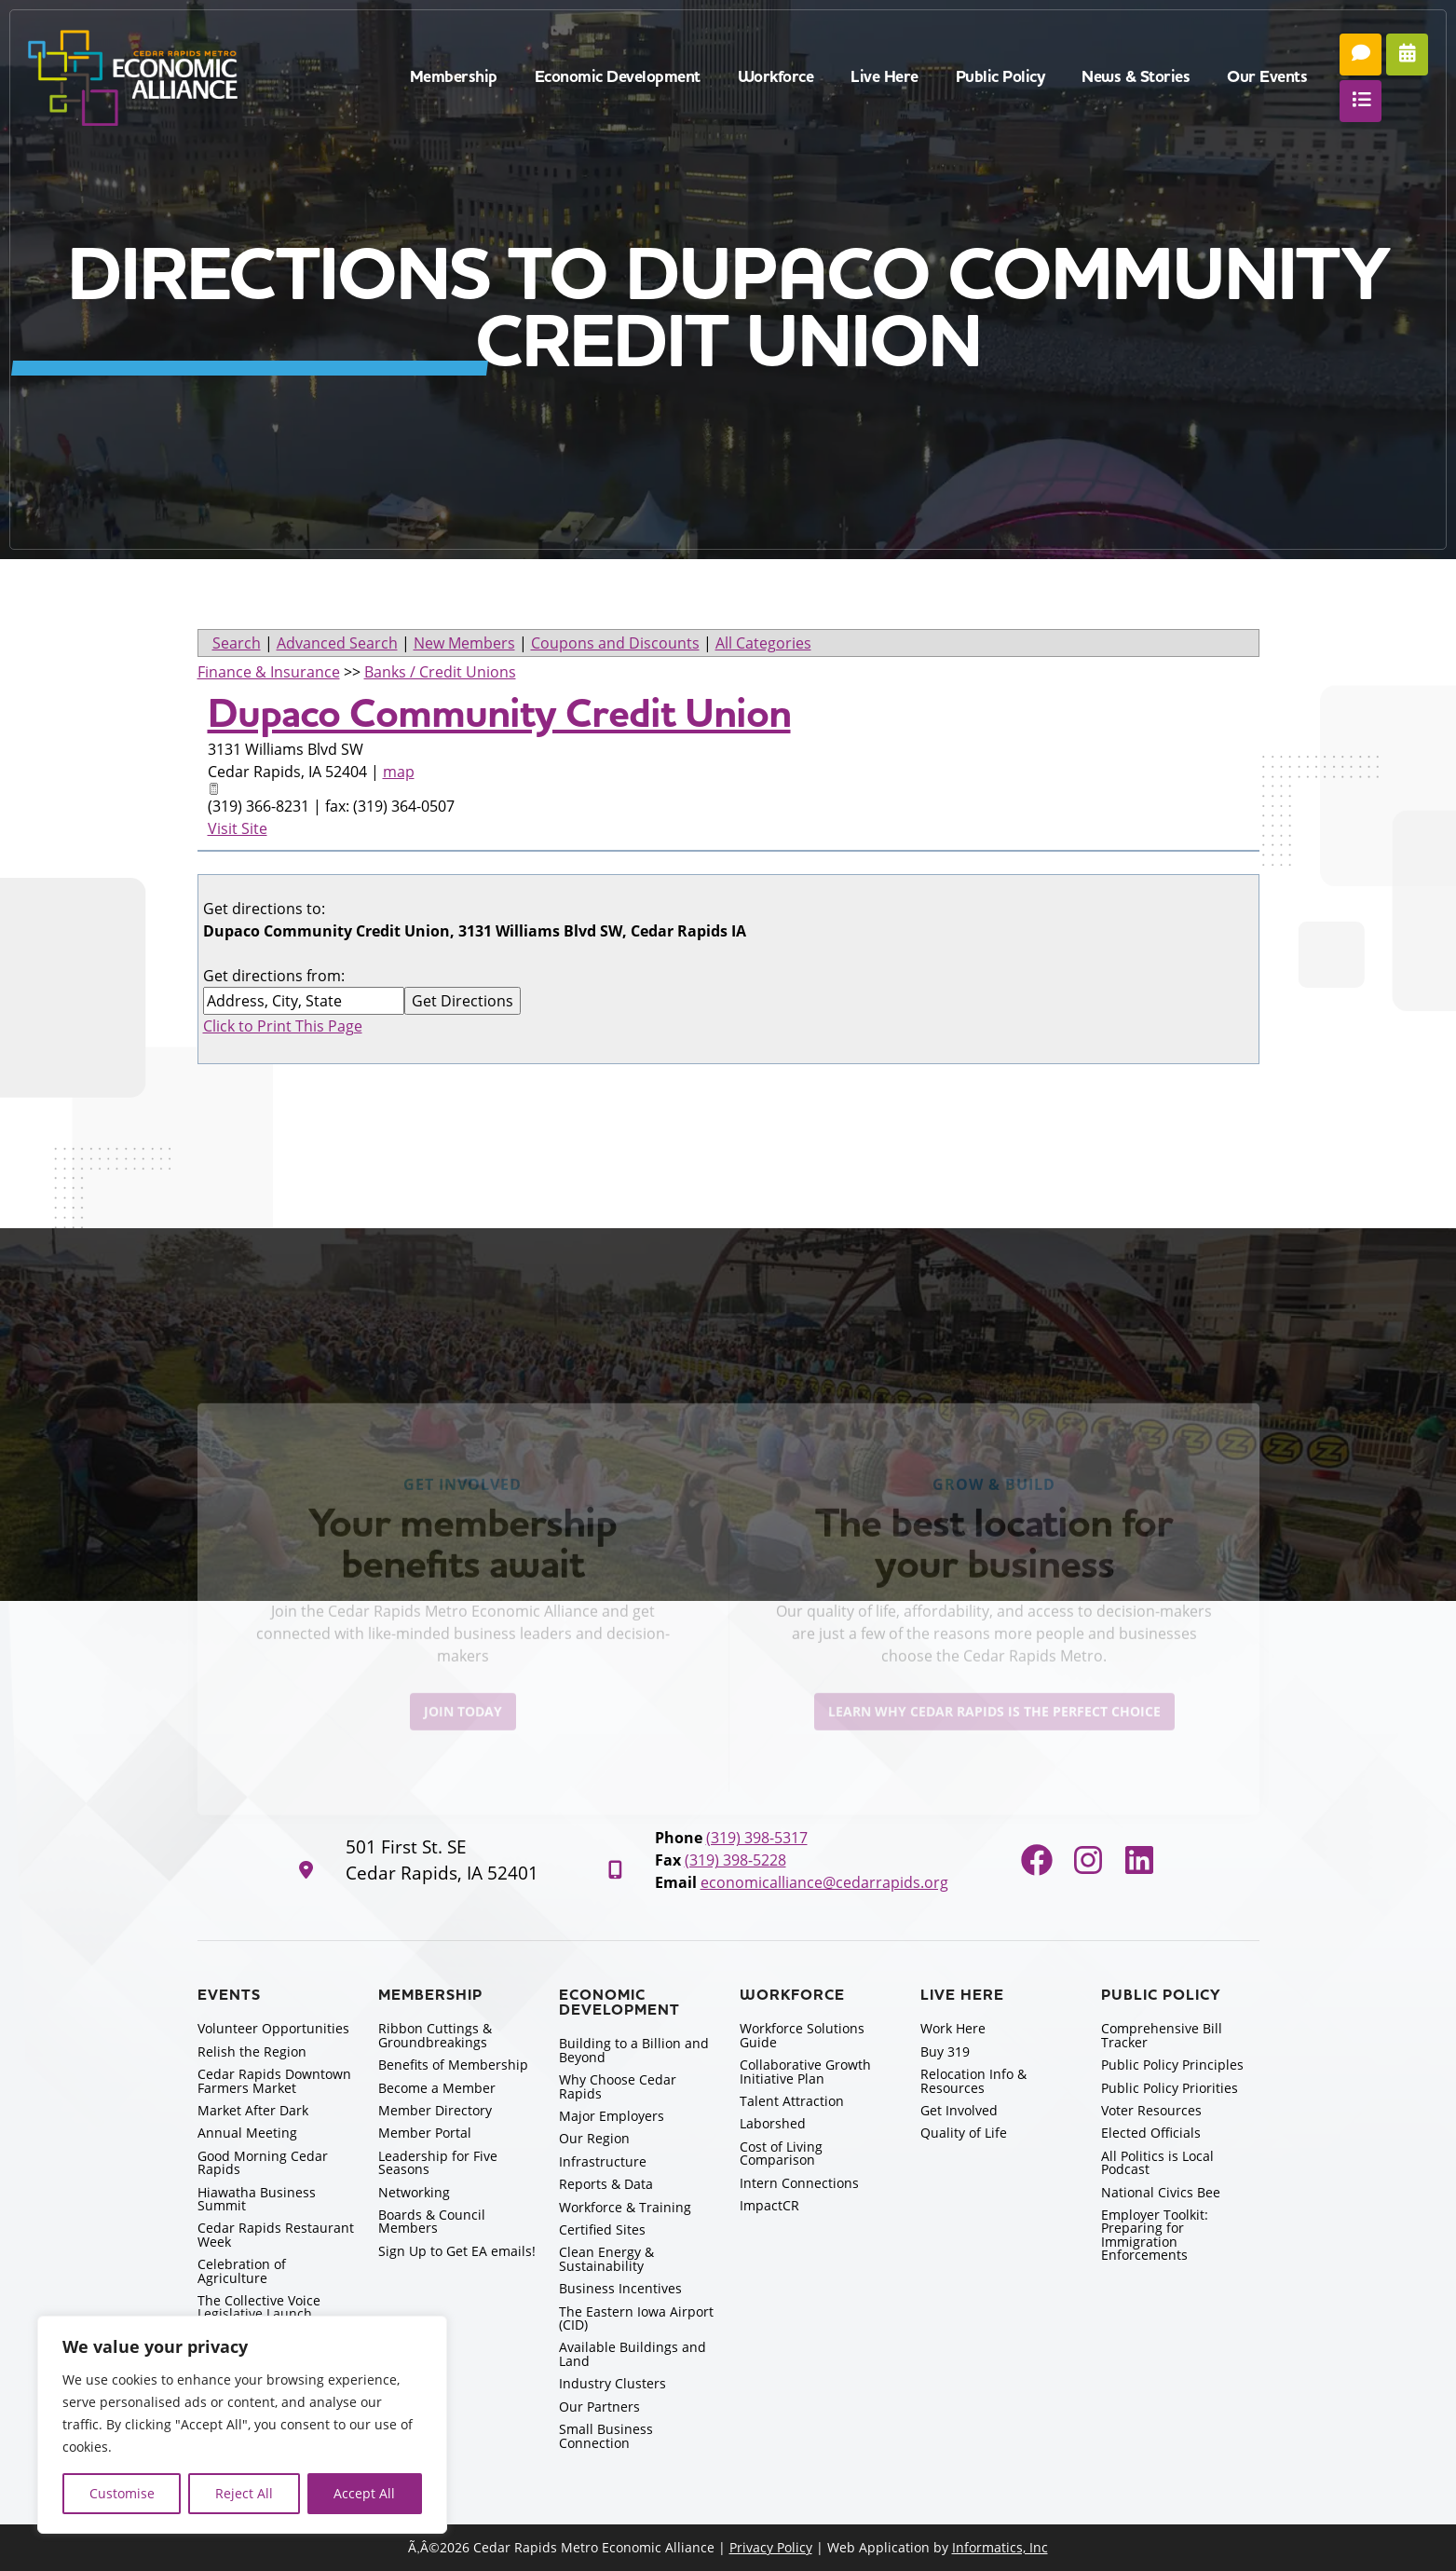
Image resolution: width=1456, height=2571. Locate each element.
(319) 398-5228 (735, 1860)
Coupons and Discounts (615, 643)
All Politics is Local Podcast (1157, 2162)
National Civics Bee (1160, 2192)
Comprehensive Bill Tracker (1161, 2034)
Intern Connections (799, 2183)
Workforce (776, 77)
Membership (453, 77)
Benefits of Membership (453, 2064)
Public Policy (1000, 77)
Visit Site (237, 828)
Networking (414, 2192)
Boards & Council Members (431, 2221)
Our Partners (599, 2406)
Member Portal (424, 2132)
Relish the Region (251, 2051)
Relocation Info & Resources (973, 2080)
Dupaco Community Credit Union (499, 714)
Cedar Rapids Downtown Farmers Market (274, 2080)
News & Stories (1136, 77)
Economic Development (618, 77)
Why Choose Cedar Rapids (617, 2086)
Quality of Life (963, 2132)
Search (236, 643)
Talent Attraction (792, 2101)
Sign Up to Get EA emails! (457, 2251)
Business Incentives (620, 2288)
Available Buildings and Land (632, 2353)
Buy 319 (945, 2051)
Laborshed (773, 2123)
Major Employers (611, 2116)
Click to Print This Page (282, 1026)
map (399, 771)
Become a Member (437, 2088)
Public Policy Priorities (1169, 2088)
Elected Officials (1151, 2132)
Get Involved (959, 2110)
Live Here (884, 77)
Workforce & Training (625, 2207)
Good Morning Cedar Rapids (262, 2162)
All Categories (763, 643)
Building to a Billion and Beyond (634, 2049)
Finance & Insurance (268, 672)
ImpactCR (769, 2205)
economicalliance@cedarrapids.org (824, 1882)
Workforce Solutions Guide (802, 2034)
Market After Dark (252, 2110)
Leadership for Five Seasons (437, 2162)
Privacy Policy (770, 2547)
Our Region (594, 2138)
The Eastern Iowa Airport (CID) (636, 2318)
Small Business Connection (606, 2435)
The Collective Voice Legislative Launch (258, 2306)
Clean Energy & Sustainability (606, 2258)
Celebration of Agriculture (241, 2270)
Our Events (1267, 77)
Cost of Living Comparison (781, 2153)
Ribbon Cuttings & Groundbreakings (435, 2034)
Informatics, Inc (1000, 2547)
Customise (122, 2493)
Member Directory (435, 2110)
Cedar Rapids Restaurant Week (275, 2234)
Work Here (953, 2028)
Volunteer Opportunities (273, 2028)
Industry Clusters (612, 2383)
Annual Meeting (247, 2132)
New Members (464, 643)
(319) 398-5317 (757, 1837)
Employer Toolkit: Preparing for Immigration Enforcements (1154, 2234)
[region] (242, 2425)
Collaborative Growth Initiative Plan (805, 2071)
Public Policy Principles (1172, 2064)
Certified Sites (602, 2229)
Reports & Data (606, 2184)
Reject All (244, 2493)
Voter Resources (1151, 2110)
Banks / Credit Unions (440, 672)
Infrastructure (602, 2161)
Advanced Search (337, 643)
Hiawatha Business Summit (256, 2198)
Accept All (364, 2493)
